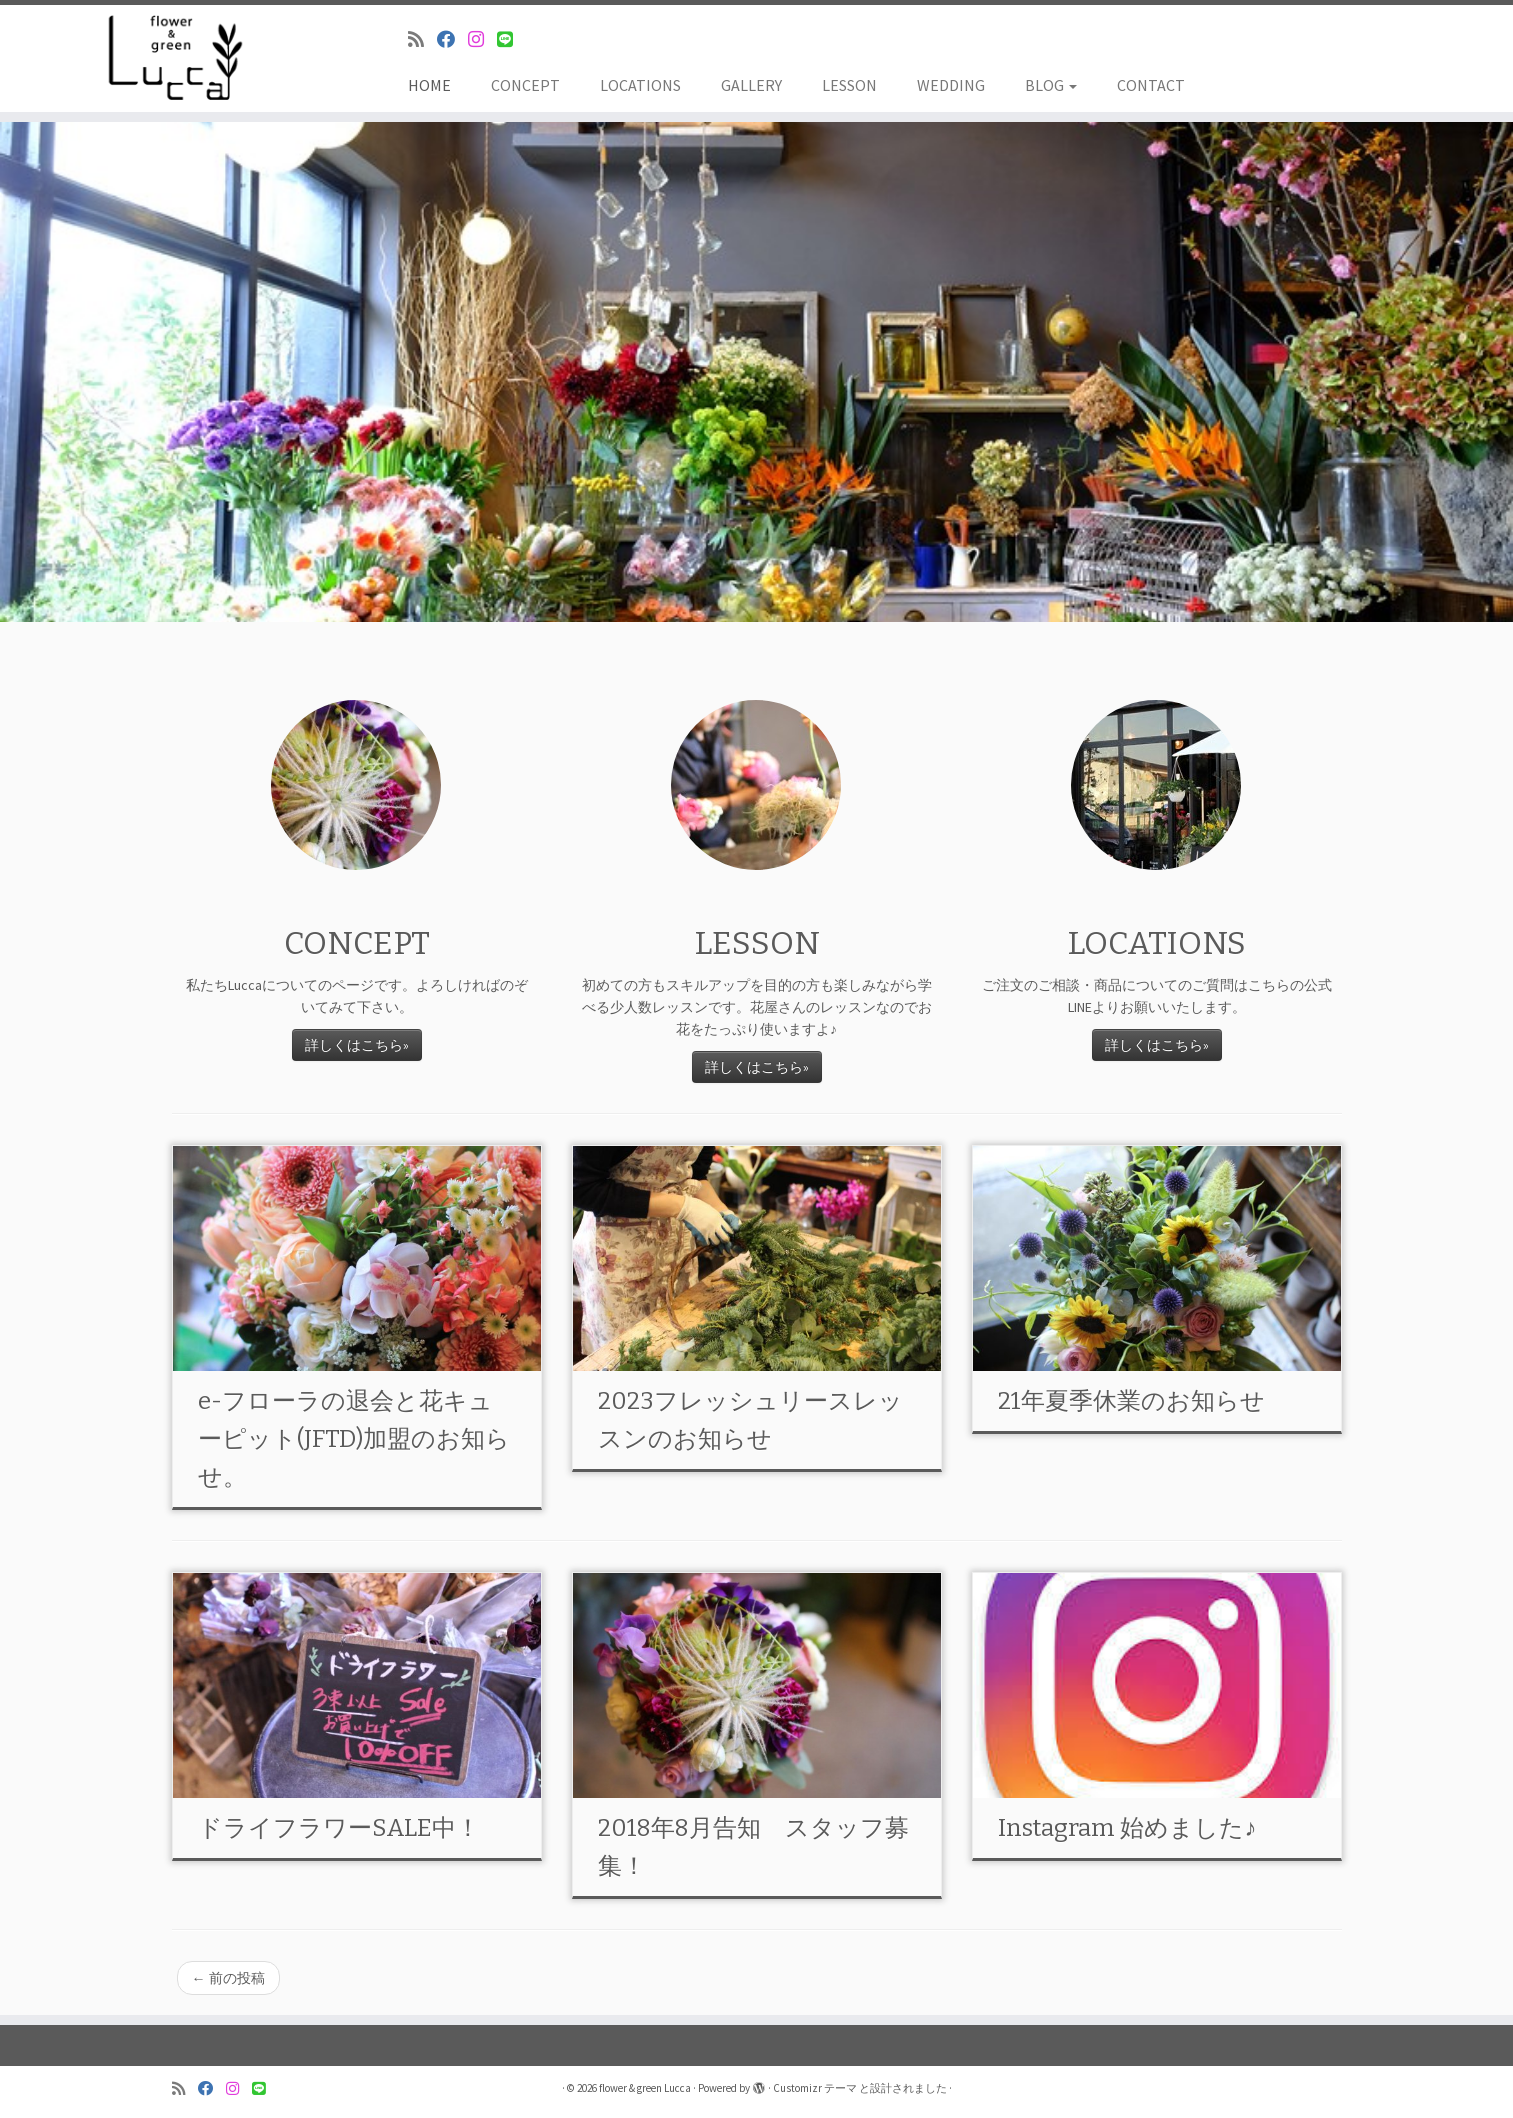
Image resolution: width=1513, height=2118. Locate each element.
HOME (429, 85)
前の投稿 (228, 1978)
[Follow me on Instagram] (482, 39)
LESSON (849, 85)
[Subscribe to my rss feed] (422, 39)
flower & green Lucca (645, 2088)
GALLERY (751, 85)
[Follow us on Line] (511, 39)
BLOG (1051, 85)
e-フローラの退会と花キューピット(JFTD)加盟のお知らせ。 (354, 1439)
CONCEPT (525, 85)
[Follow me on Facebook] (452, 39)
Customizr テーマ (815, 2088)
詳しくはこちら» (357, 1045)
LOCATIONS (640, 85)
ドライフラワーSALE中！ (339, 1828)
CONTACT (1151, 85)
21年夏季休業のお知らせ (1131, 1401)
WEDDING (951, 85)
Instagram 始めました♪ (1127, 1828)
